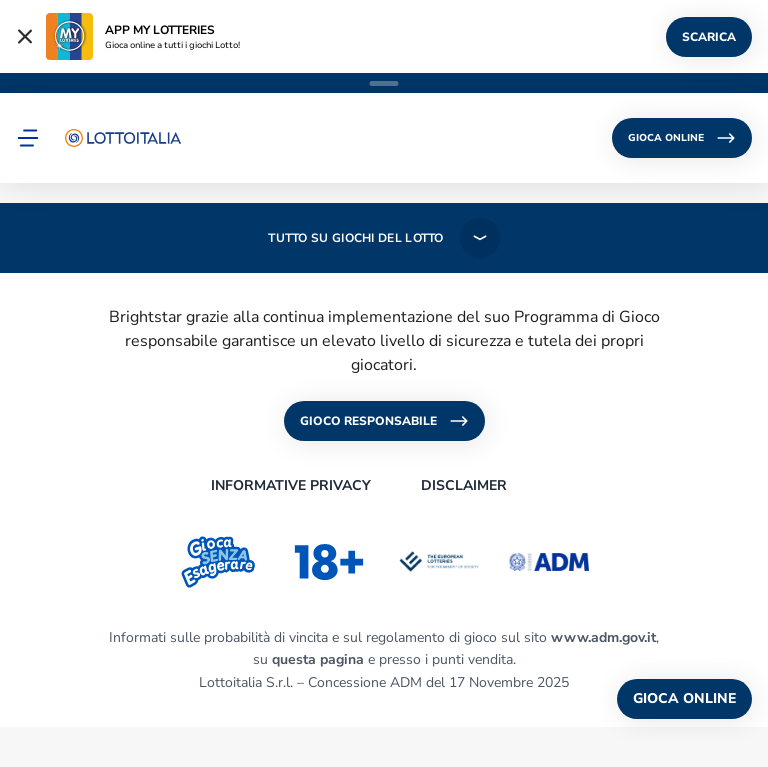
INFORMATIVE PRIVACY (291, 485)
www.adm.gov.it (603, 637)
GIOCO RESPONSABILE (384, 421)
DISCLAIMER (464, 485)
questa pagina (318, 659)
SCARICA (709, 37)
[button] (28, 138)
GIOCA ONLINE (682, 138)
